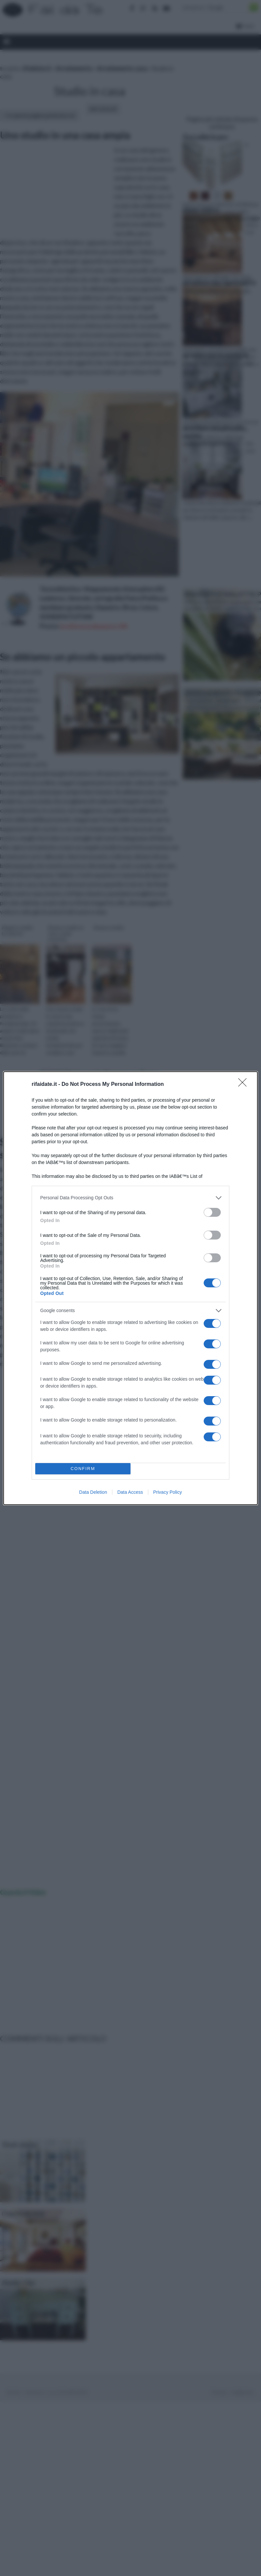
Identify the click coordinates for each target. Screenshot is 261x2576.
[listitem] (130, 1197)
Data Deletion (93, 1492)
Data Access (130, 1492)
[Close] (244, 1084)
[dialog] (130, 1288)
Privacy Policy (167, 1492)
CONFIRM (83, 1468)
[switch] (212, 1212)
